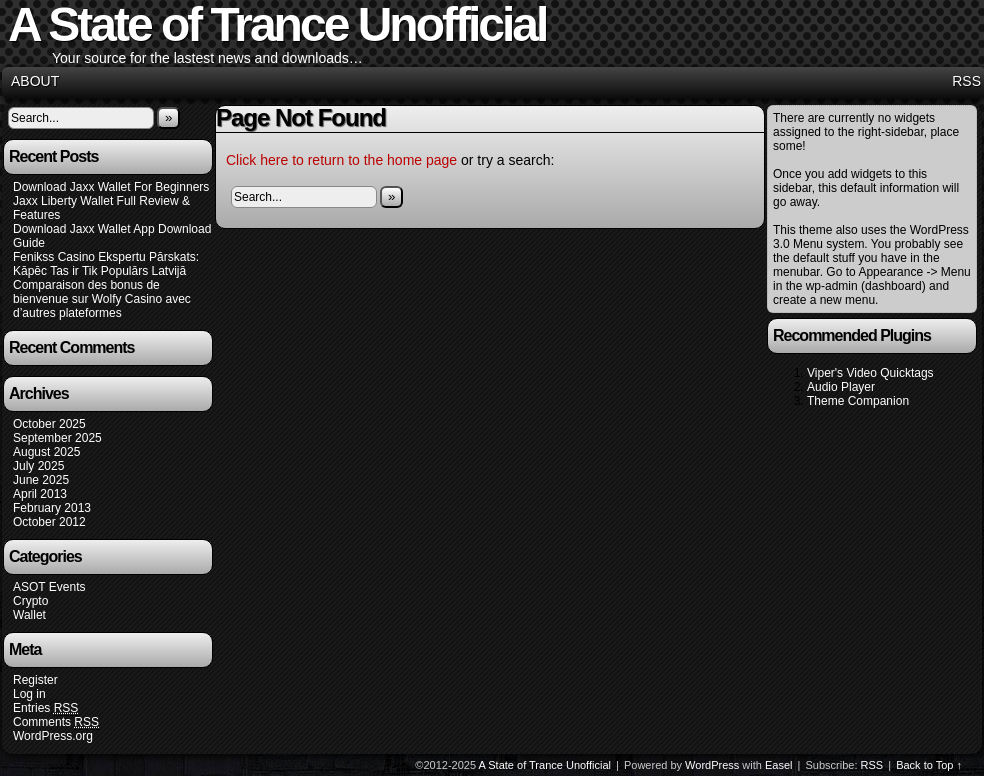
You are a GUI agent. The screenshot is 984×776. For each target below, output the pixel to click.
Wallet (29, 615)
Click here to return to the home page (341, 160)
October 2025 (49, 424)
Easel (779, 765)
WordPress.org (53, 736)
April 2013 (40, 494)
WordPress (712, 765)
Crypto (30, 601)
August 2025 (46, 452)
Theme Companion (858, 401)
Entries (45, 708)
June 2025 (41, 480)
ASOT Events (49, 587)
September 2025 (57, 438)
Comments (56, 722)
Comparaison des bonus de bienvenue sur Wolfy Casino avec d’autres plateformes (102, 299)
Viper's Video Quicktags (870, 373)
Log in (29, 694)
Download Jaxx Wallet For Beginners (111, 187)
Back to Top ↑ (929, 765)
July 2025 (38, 466)
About (35, 81)
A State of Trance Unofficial (545, 765)
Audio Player (841, 387)
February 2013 (52, 508)
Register (35, 680)
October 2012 (49, 522)
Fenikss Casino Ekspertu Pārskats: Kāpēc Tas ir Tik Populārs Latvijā (106, 264)
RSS (966, 81)
